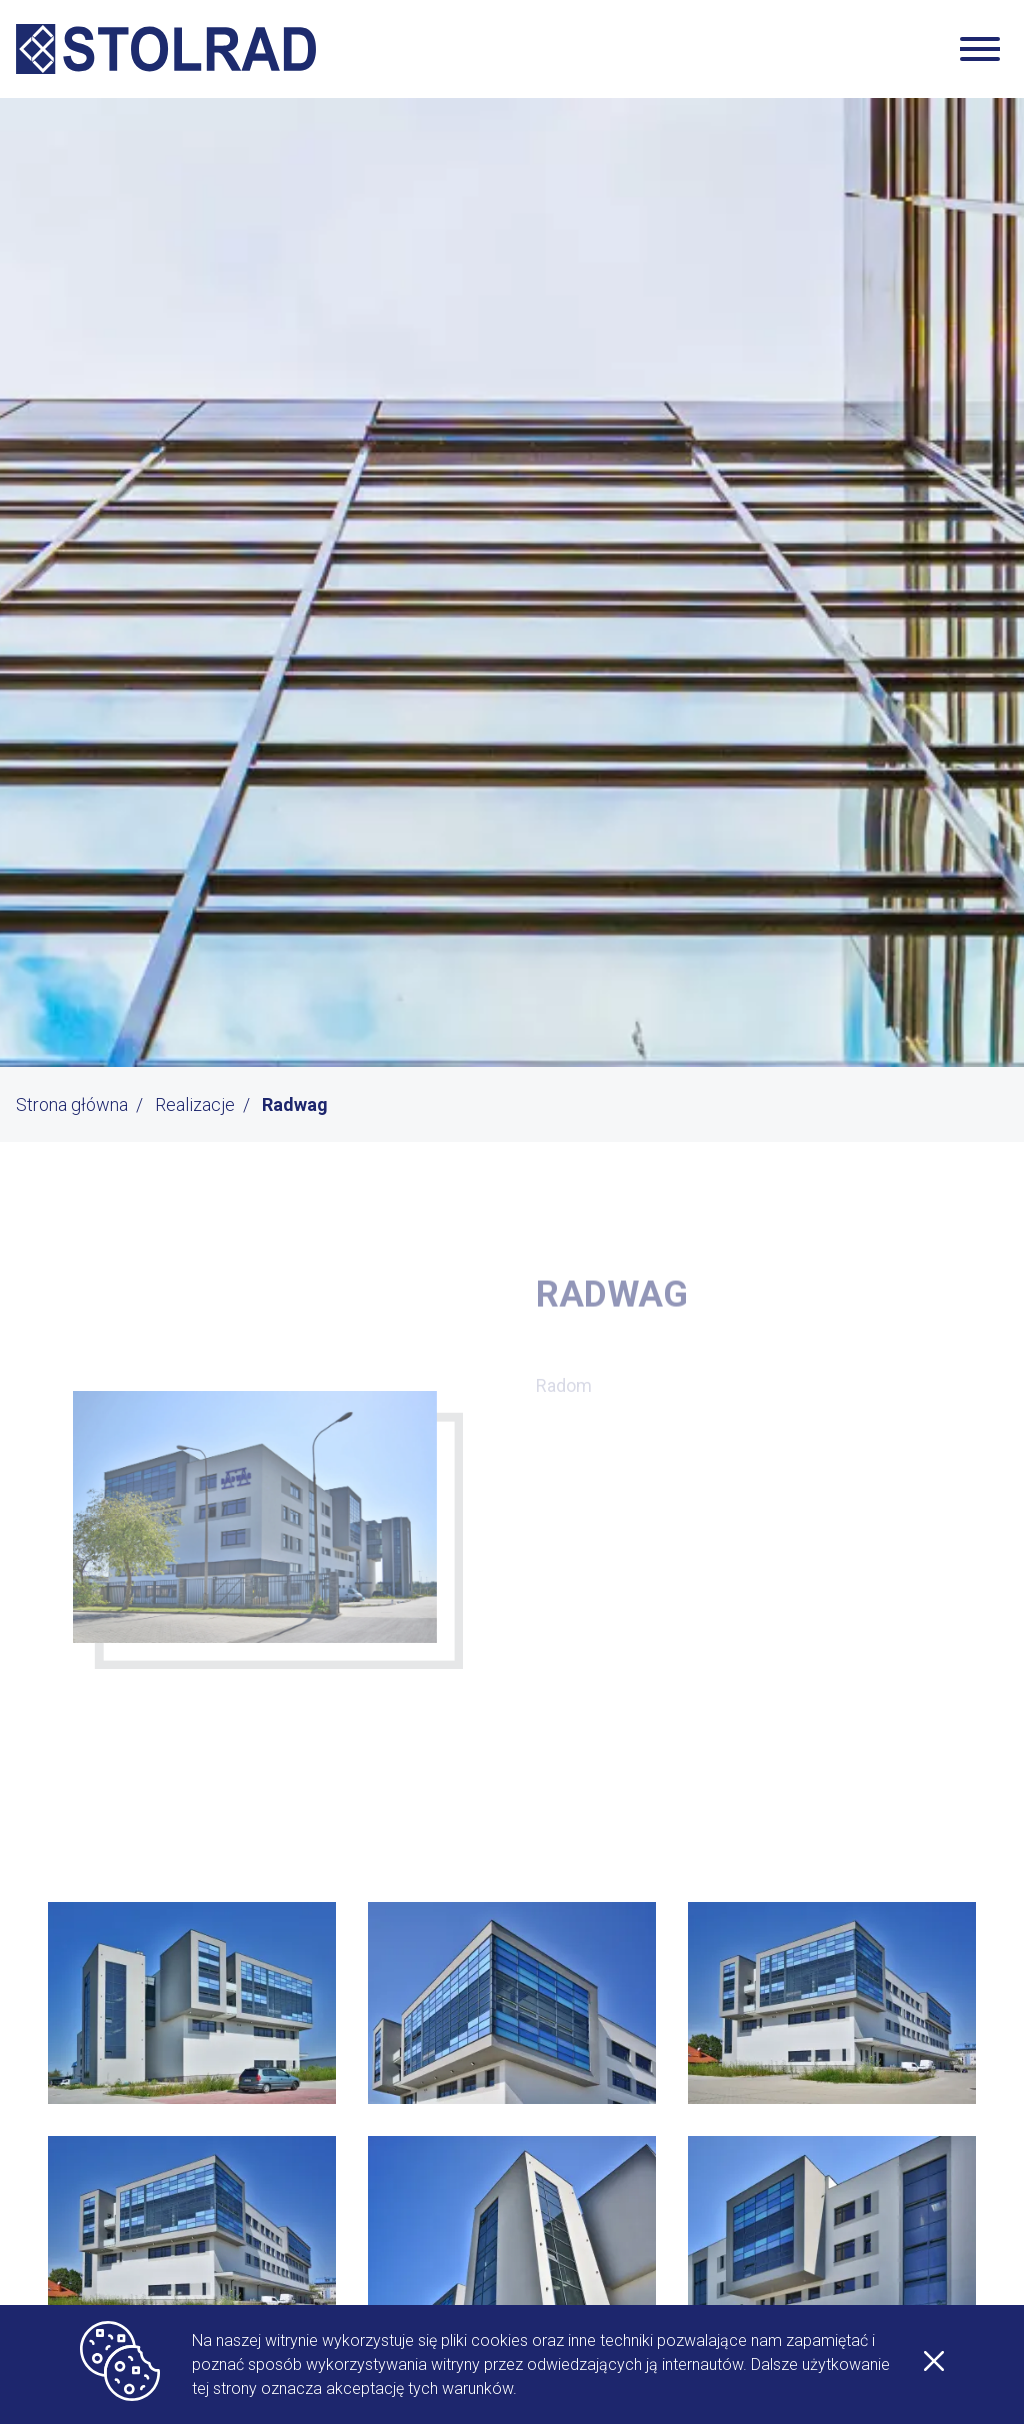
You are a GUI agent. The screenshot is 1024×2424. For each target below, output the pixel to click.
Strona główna (72, 1104)
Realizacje (195, 1104)
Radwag (295, 1104)
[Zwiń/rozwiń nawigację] (980, 49)
